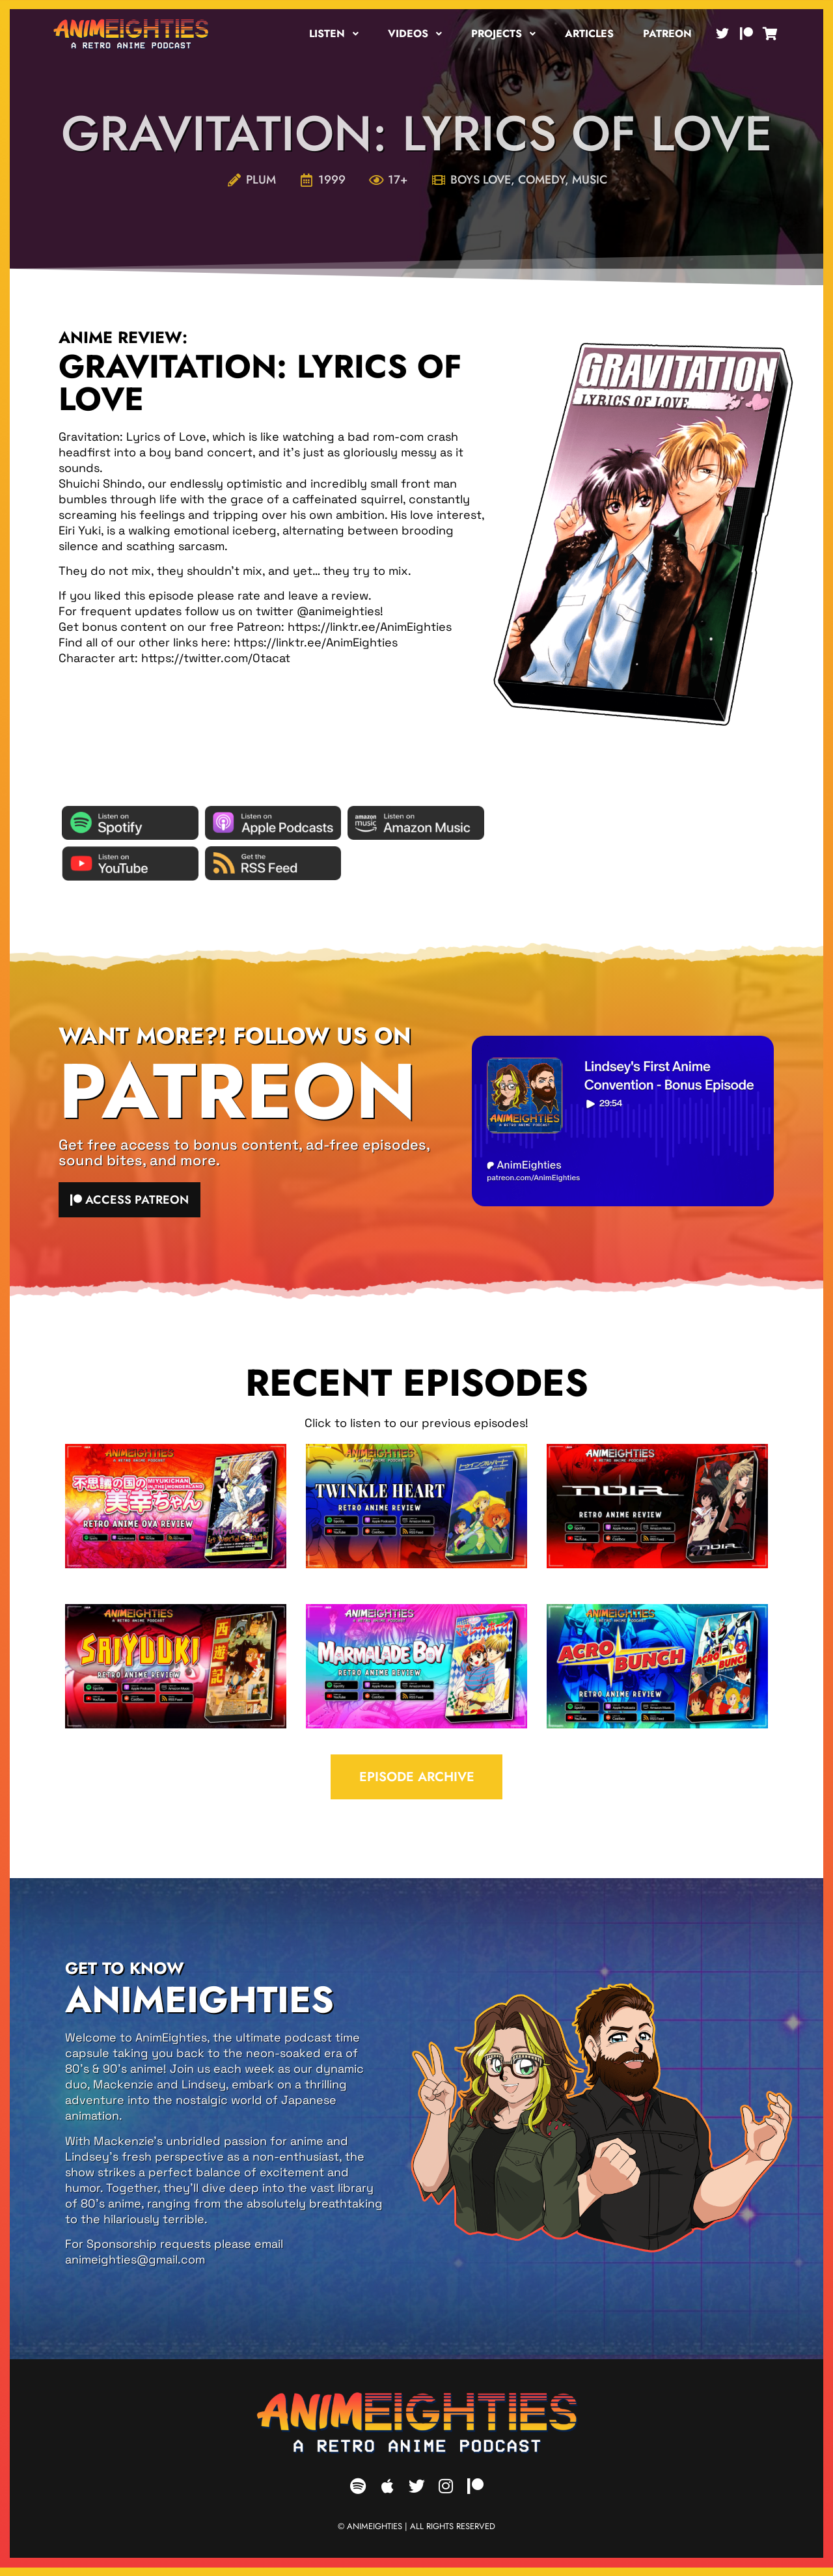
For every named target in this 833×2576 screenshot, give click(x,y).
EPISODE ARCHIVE (416, 1782)
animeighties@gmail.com (135, 2267)
